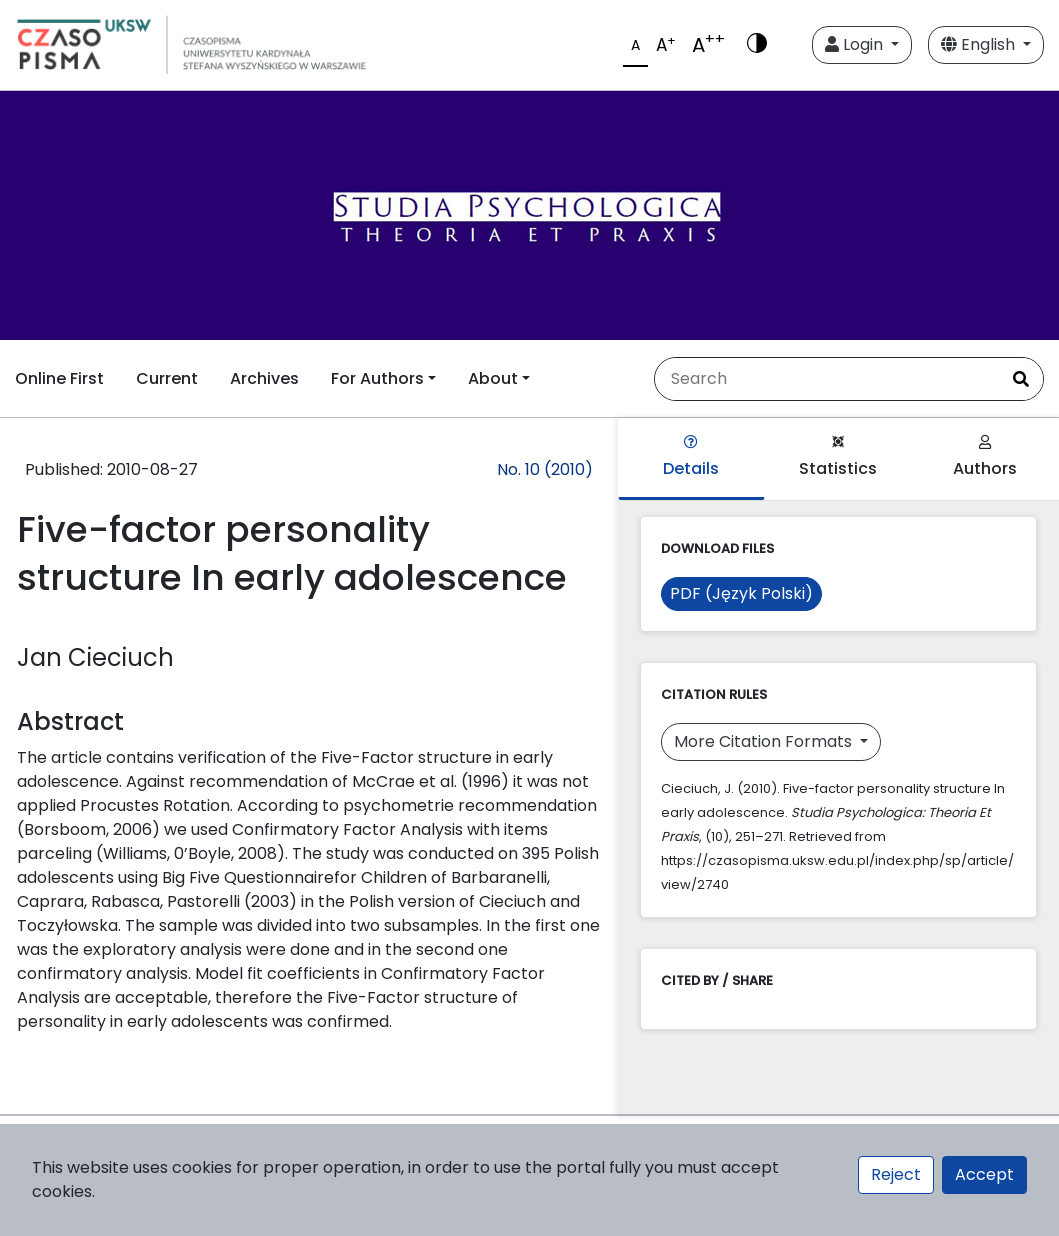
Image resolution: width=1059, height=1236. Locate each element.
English (980, 44)
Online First (59, 378)
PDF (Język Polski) (741, 593)
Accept (984, 1174)
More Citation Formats (765, 741)
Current (167, 378)
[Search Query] (827, 379)
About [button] (493, 378)
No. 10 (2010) (545, 469)
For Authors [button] (377, 378)
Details (691, 457)
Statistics (838, 457)
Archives (264, 378)
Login (856, 44)
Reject (896, 1174)
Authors (985, 457)
